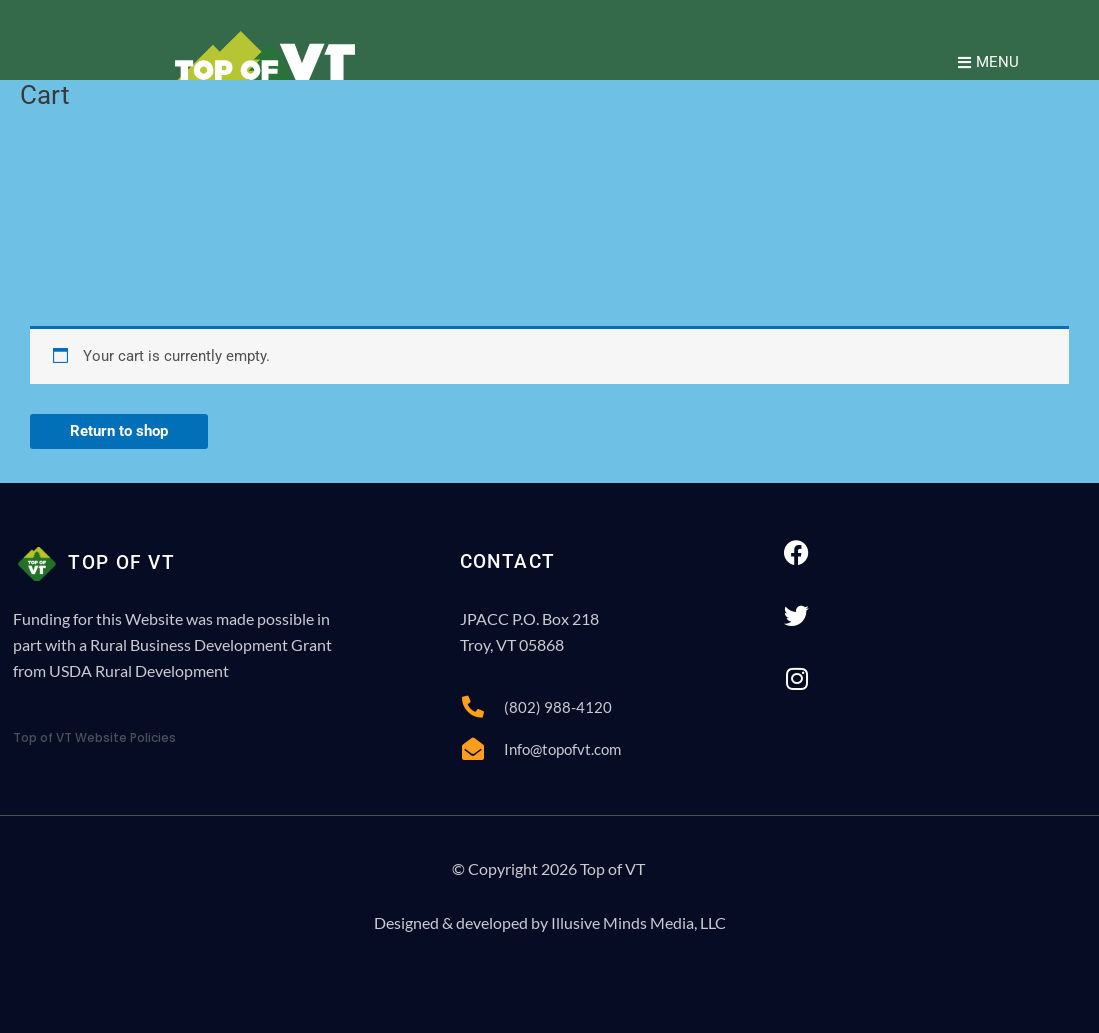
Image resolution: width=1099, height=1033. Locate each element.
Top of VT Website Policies (94, 737)
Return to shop (119, 431)
